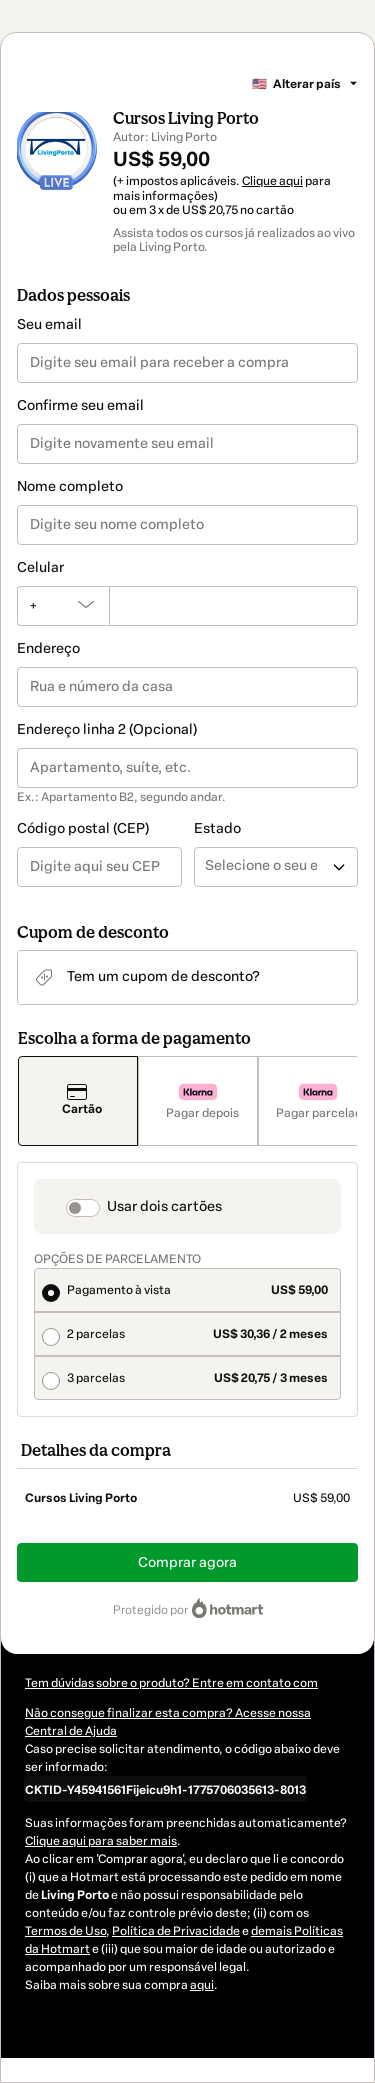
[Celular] (233, 606)
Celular (40, 567)
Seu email (49, 324)
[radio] (187, 1290)
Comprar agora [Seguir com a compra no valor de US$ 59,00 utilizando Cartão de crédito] (187, 1562)
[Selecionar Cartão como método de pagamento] (78, 1101)
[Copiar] (165, 1789)
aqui (202, 1985)
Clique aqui (272, 181)
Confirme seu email (80, 405)
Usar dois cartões (164, 1206)
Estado (217, 828)
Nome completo (70, 486)
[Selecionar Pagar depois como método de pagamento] (198, 1101)
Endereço (48, 648)
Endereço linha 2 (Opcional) (107, 729)
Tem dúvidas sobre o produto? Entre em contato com (171, 1683)
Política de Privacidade (176, 1931)
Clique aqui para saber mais (101, 1841)
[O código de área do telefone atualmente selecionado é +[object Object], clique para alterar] (63, 606)
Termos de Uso (65, 1931)
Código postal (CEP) (83, 828)
